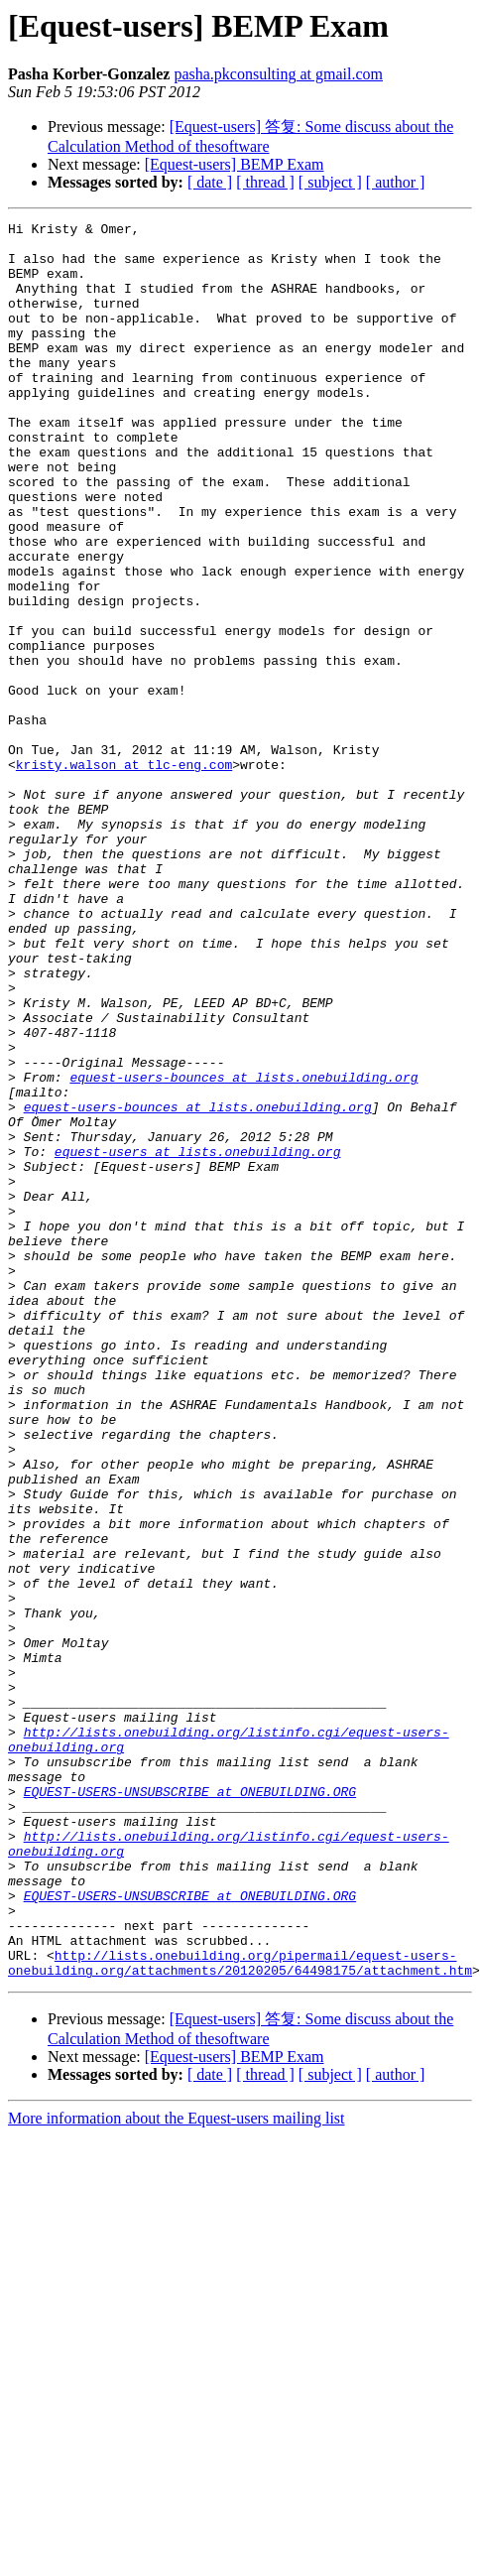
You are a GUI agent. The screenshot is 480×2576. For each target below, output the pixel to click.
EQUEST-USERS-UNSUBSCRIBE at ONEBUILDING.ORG (190, 2107)
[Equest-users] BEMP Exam (234, 164)
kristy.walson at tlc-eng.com (124, 874)
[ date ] (209, 182)
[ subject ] (330, 182)
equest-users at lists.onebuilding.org (198, 1339)
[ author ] (395, 182)
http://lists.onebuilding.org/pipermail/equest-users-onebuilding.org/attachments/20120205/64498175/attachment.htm (240, 2312)
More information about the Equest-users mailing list (176, 2469)
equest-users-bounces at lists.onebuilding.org (243, 1249)
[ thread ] (265, 182)
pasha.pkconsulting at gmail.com (278, 73)
